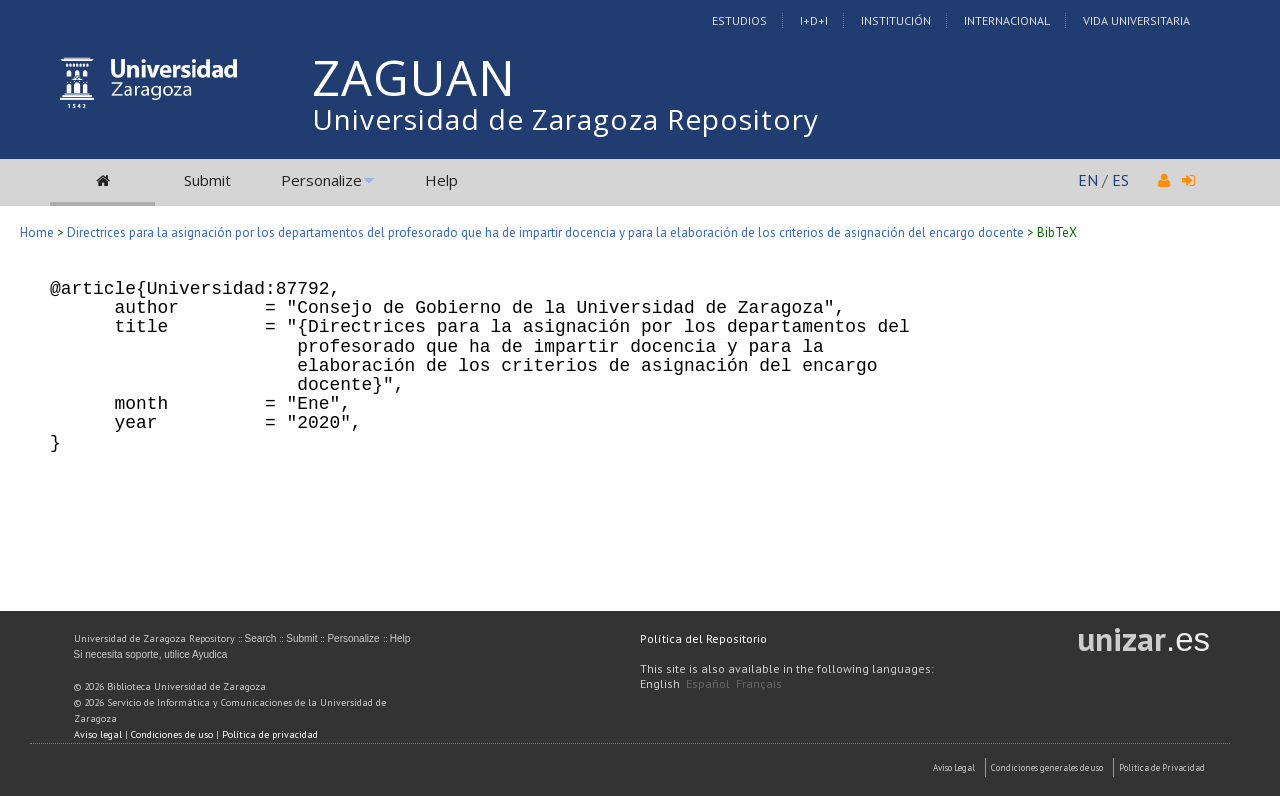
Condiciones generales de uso (1047, 767)
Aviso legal (98, 734)
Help (441, 180)
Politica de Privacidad (1162, 767)
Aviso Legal (954, 767)
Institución (896, 20)
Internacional (1007, 20)
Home (37, 232)
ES (1120, 180)
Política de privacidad (270, 734)
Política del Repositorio (703, 638)
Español (708, 683)
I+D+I (814, 20)
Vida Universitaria (1136, 20)
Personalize (321, 180)
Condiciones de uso (172, 734)
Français (759, 683)
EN (1088, 180)
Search (261, 638)
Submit (207, 180)
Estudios (739, 20)
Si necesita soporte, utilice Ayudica (151, 654)
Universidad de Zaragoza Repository (565, 119)
